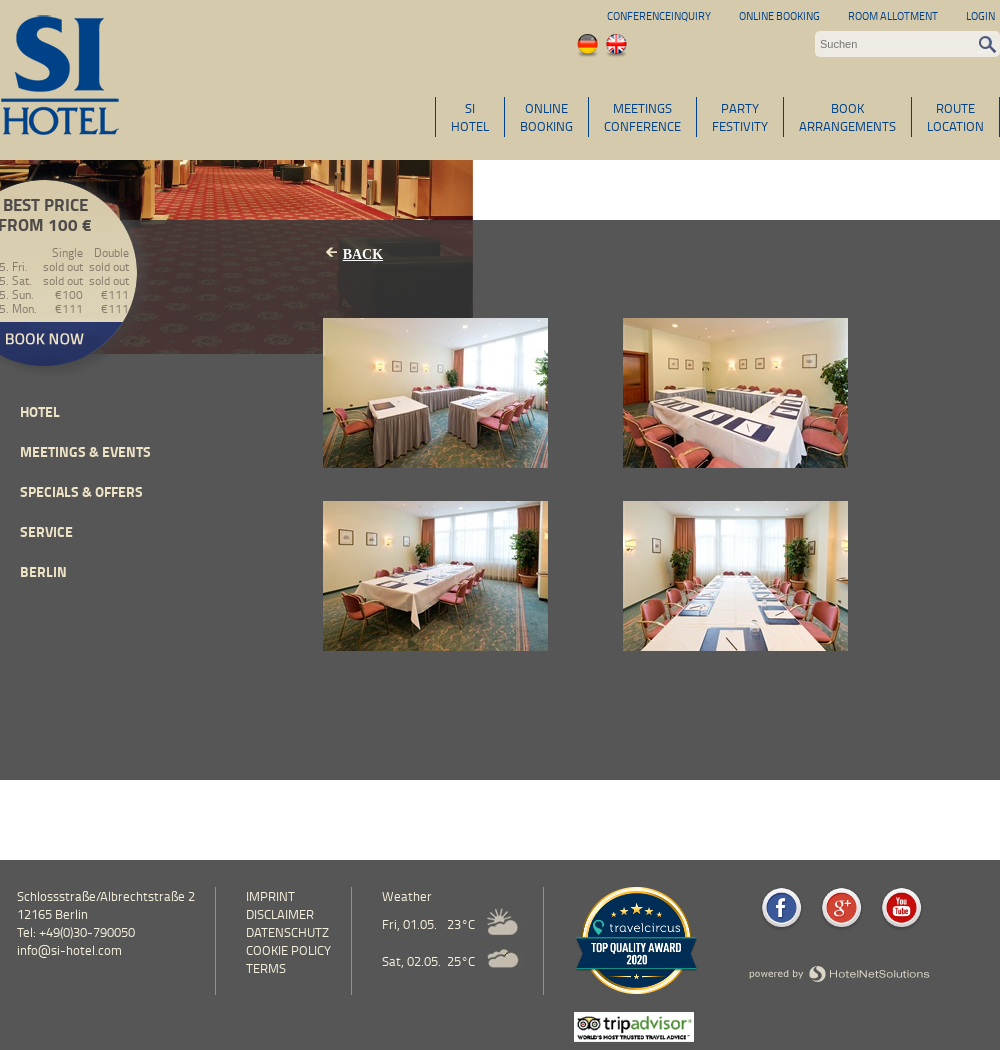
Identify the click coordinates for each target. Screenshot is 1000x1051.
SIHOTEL (470, 117)
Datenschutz (287, 932)
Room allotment (893, 15)
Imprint (270, 896)
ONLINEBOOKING (546, 117)
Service (46, 531)
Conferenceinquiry (659, 15)
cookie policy (288, 950)
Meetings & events (85, 451)
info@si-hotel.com (69, 950)
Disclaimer (280, 914)
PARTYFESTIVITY (740, 117)
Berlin (43, 571)
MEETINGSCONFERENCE (642, 117)
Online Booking (779, 15)
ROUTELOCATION (955, 117)
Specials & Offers (81, 491)
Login (980, 15)
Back (363, 254)
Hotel (40, 411)
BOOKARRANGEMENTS (847, 117)
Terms (266, 968)
